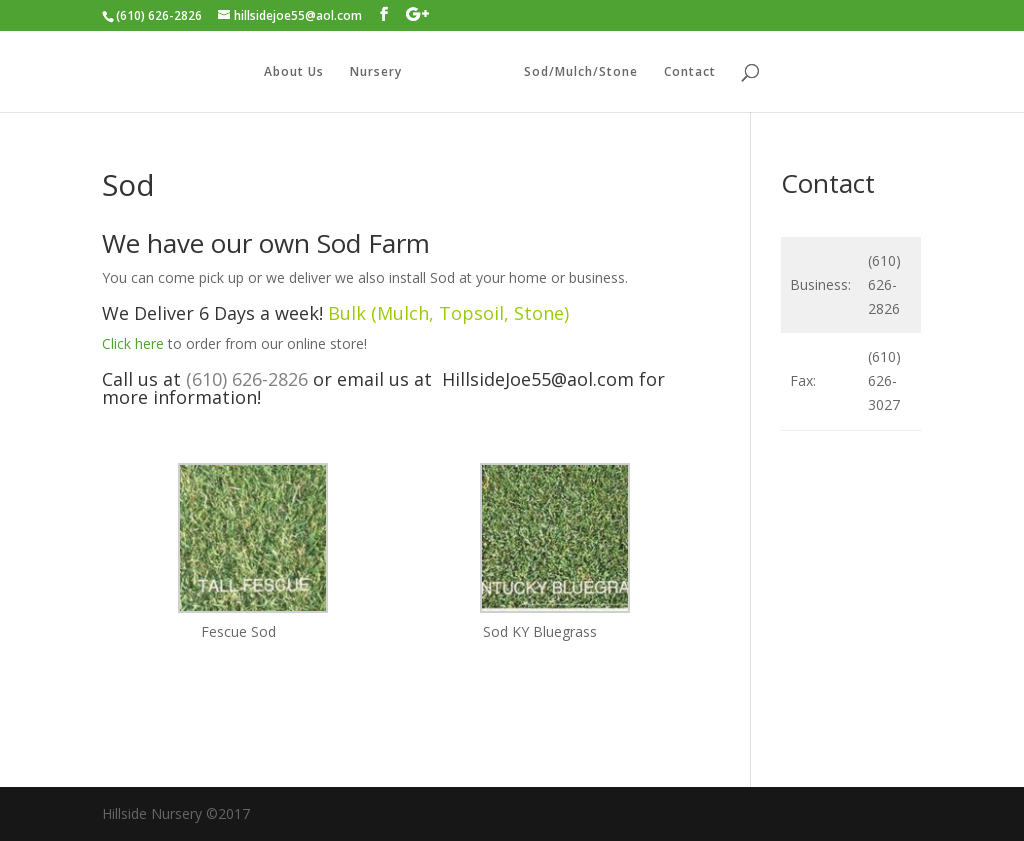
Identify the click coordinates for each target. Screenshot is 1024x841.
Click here (133, 343)
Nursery (376, 72)
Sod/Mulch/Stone (581, 72)
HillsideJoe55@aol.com (538, 379)
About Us (294, 72)
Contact (690, 72)
